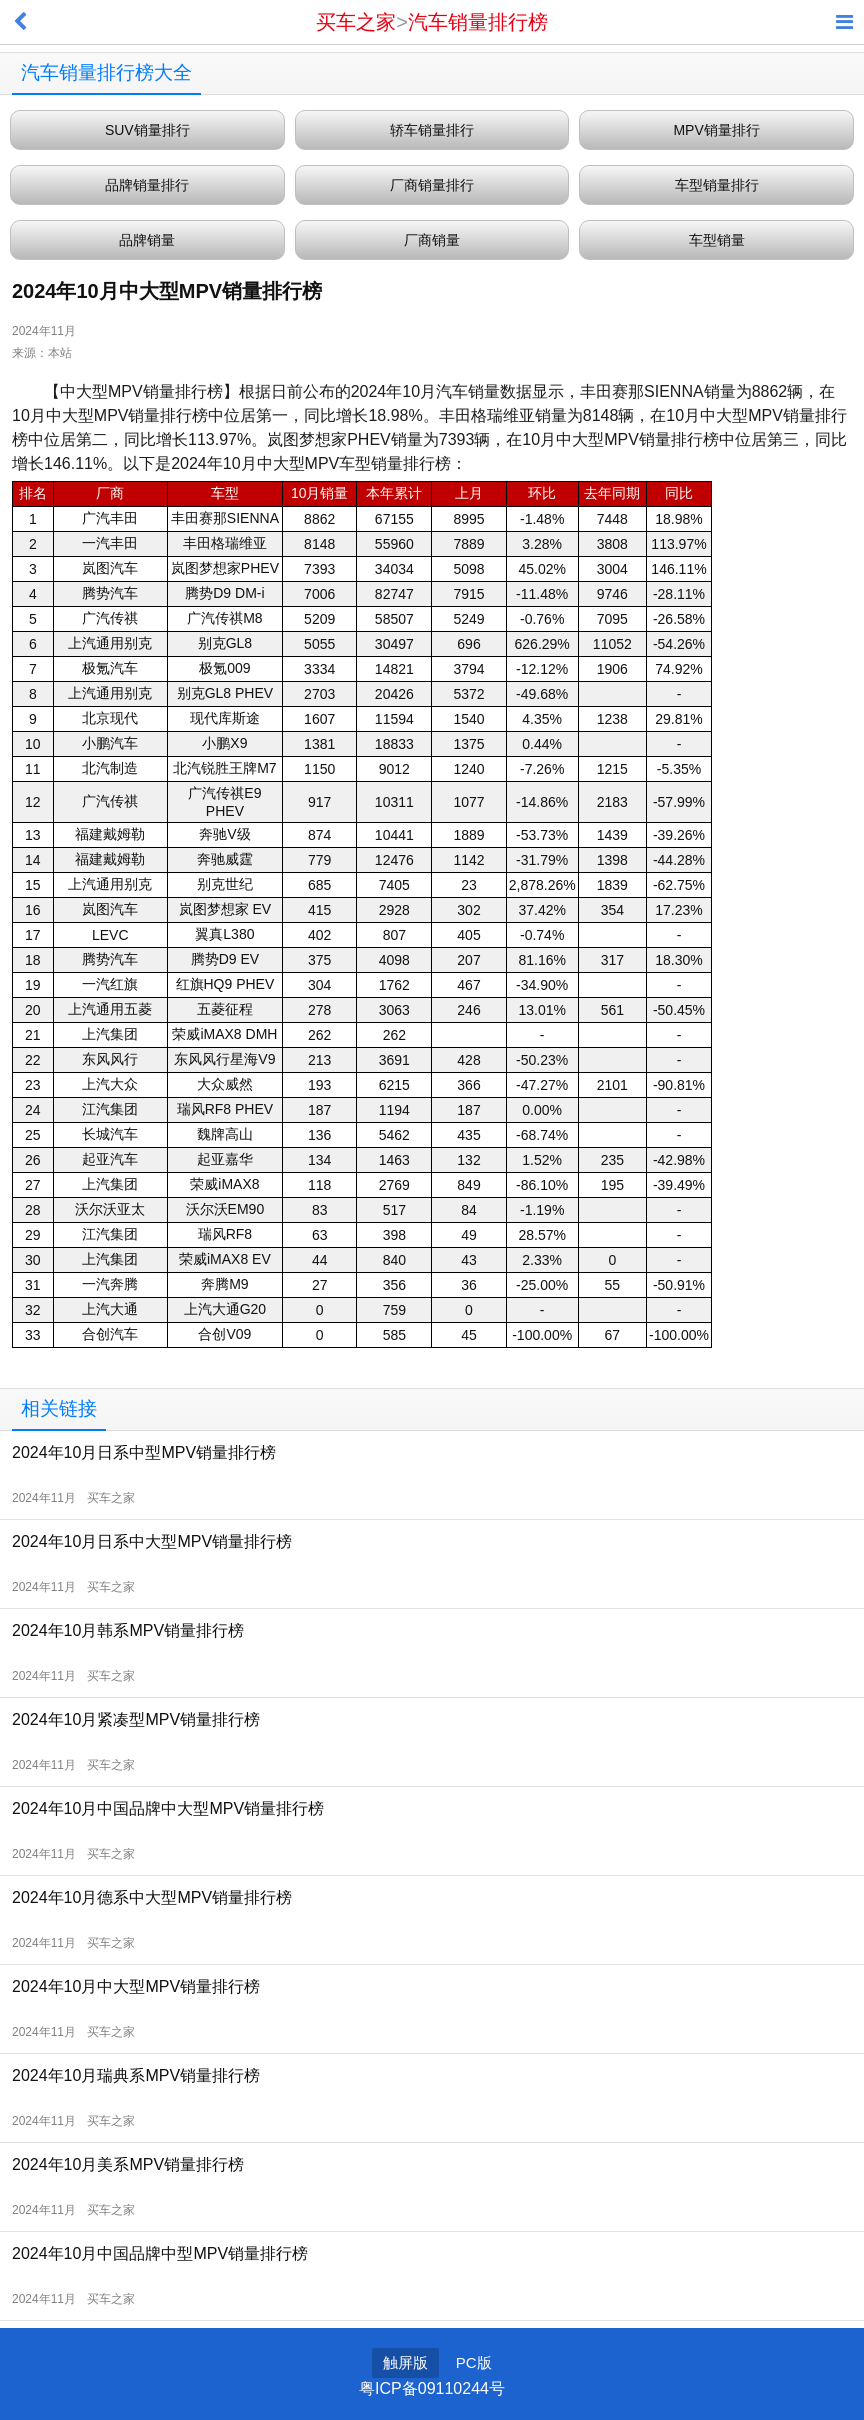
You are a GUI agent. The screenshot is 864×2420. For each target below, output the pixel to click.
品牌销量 (147, 240)
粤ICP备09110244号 (432, 2388)
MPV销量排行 (716, 130)
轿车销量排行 (432, 130)
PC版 (474, 2362)
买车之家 (356, 22)
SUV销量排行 (147, 130)
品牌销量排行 (147, 185)
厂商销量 (432, 240)
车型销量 (717, 240)
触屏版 (405, 2362)
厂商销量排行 (432, 185)
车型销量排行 (717, 185)
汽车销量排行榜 (478, 22)
